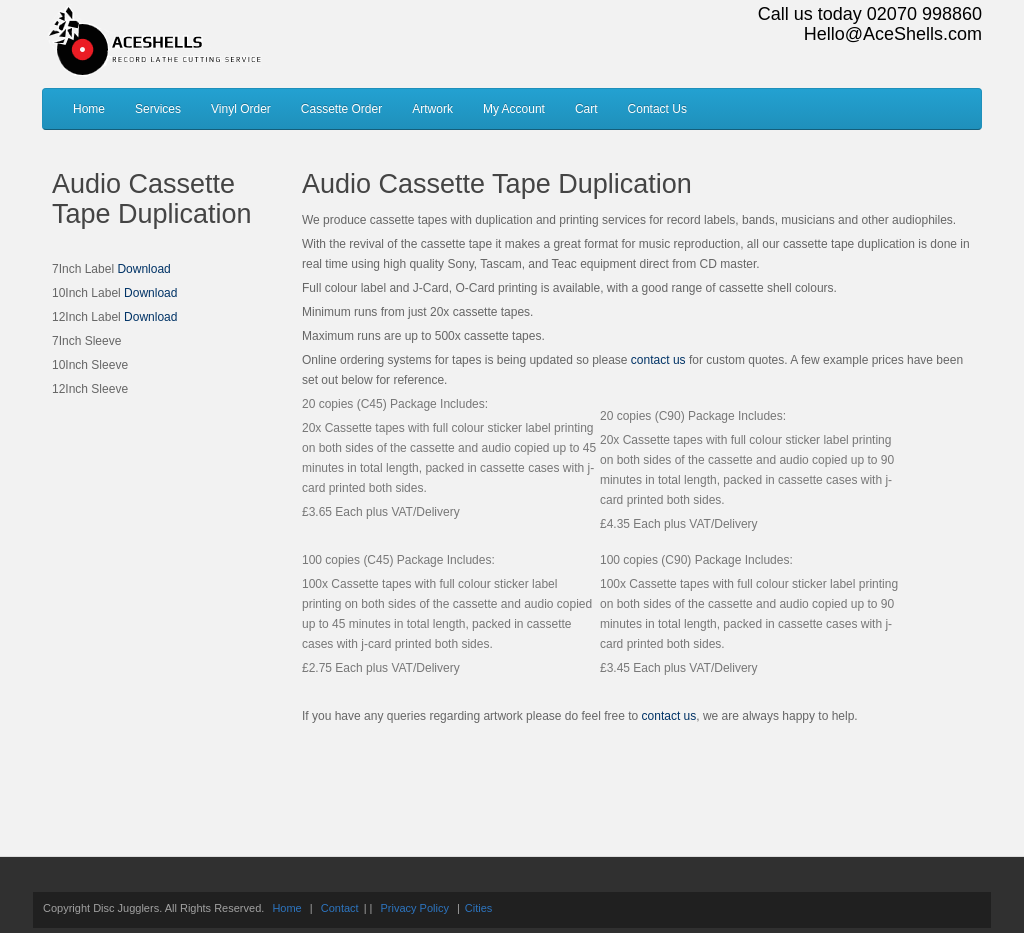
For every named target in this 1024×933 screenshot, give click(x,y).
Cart (586, 109)
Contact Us (657, 109)
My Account (514, 109)
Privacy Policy (414, 908)
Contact (340, 908)
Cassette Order (341, 109)
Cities (479, 908)
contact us (658, 360)
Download (143, 269)
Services (158, 109)
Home (89, 109)
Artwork (432, 109)
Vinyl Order (241, 109)
